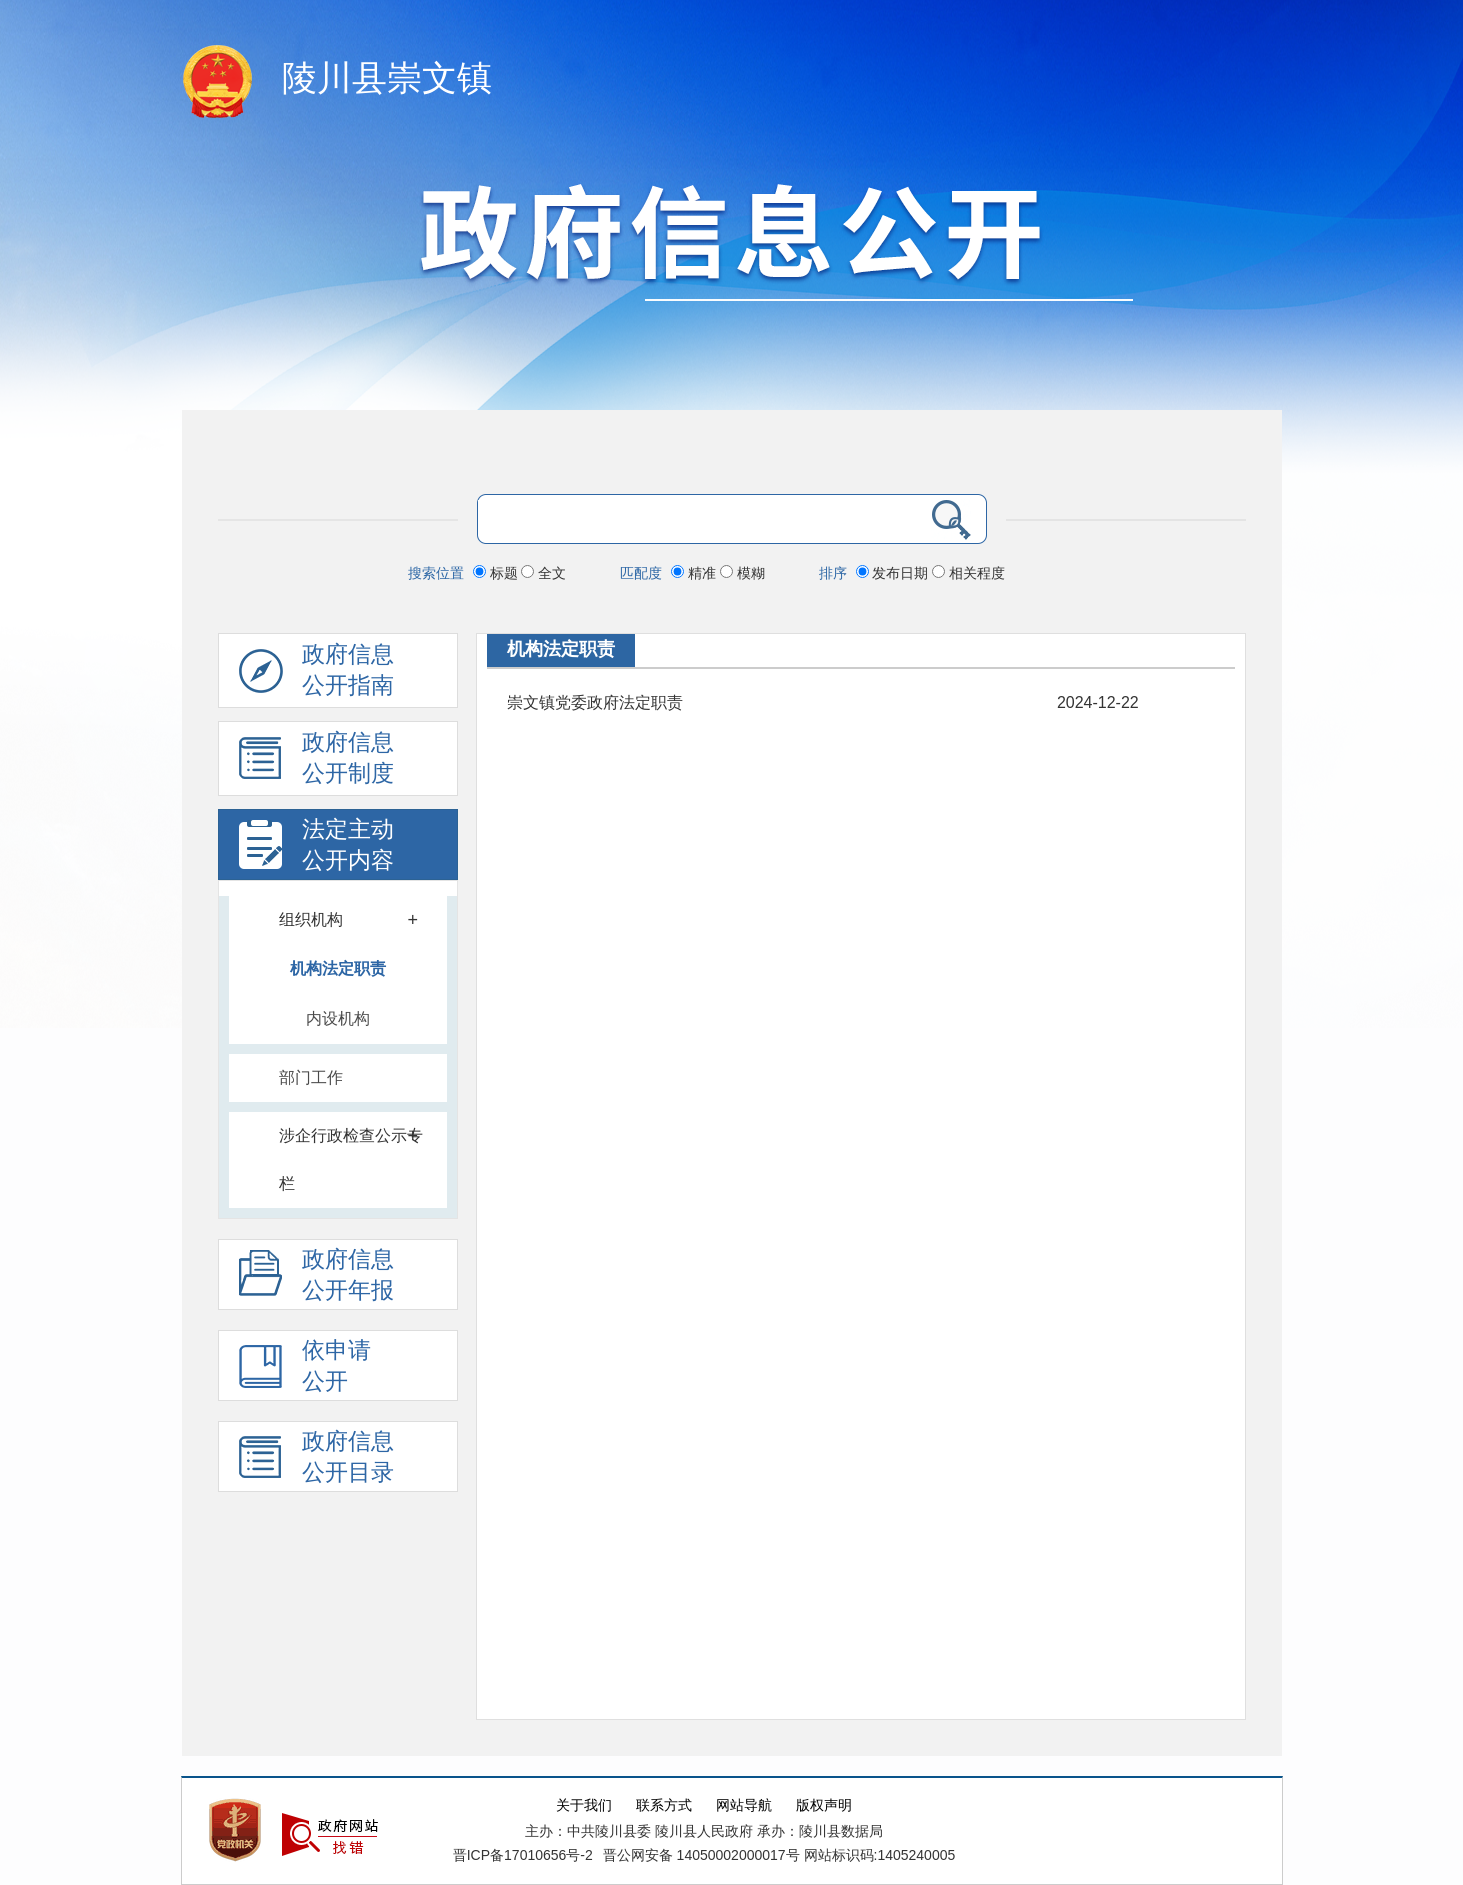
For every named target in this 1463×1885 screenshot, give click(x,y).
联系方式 (664, 1805)
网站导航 (744, 1805)
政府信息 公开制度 (316, 763)
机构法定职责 (338, 968)
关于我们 (584, 1805)
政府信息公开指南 (316, 675)
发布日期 (894, 573)
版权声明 (824, 1805)
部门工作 (311, 1077)
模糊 (742, 573)
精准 (695, 573)
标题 (497, 573)
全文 (543, 573)
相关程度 (968, 573)
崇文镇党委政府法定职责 (595, 702)
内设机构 (338, 1018)
